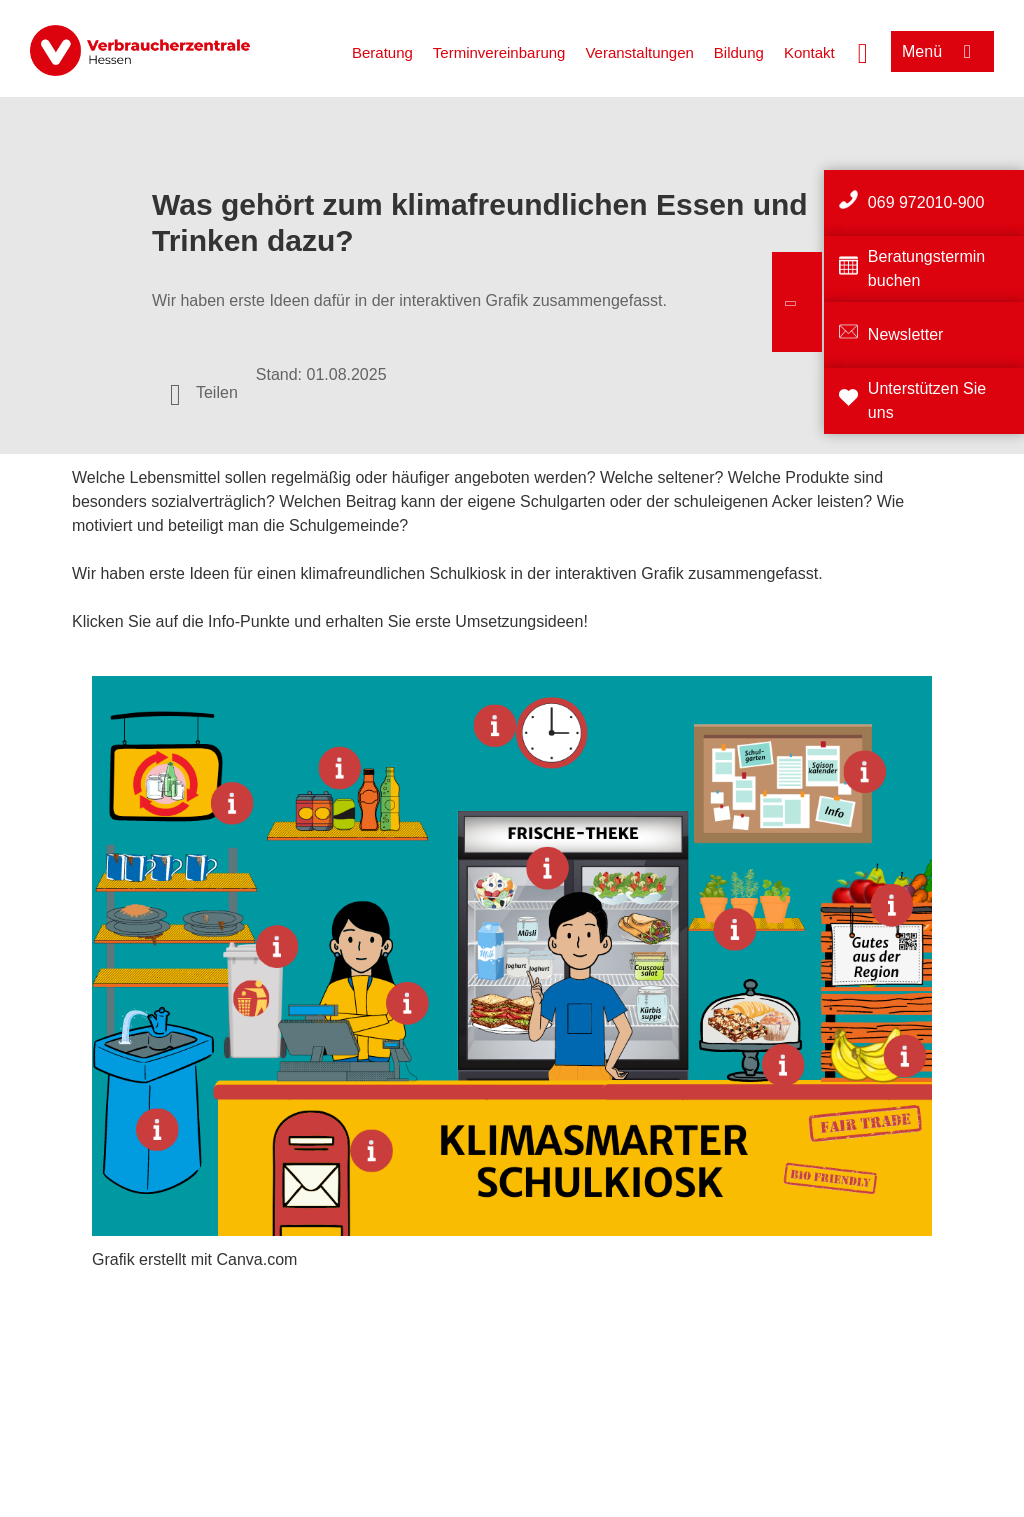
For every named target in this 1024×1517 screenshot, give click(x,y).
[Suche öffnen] (863, 51)
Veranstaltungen (639, 52)
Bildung (739, 52)
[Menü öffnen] (942, 51)
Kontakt (809, 52)
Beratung (382, 52)
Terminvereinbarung (499, 52)
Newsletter (906, 334)
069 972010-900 (926, 202)
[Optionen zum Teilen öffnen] (204, 393)
